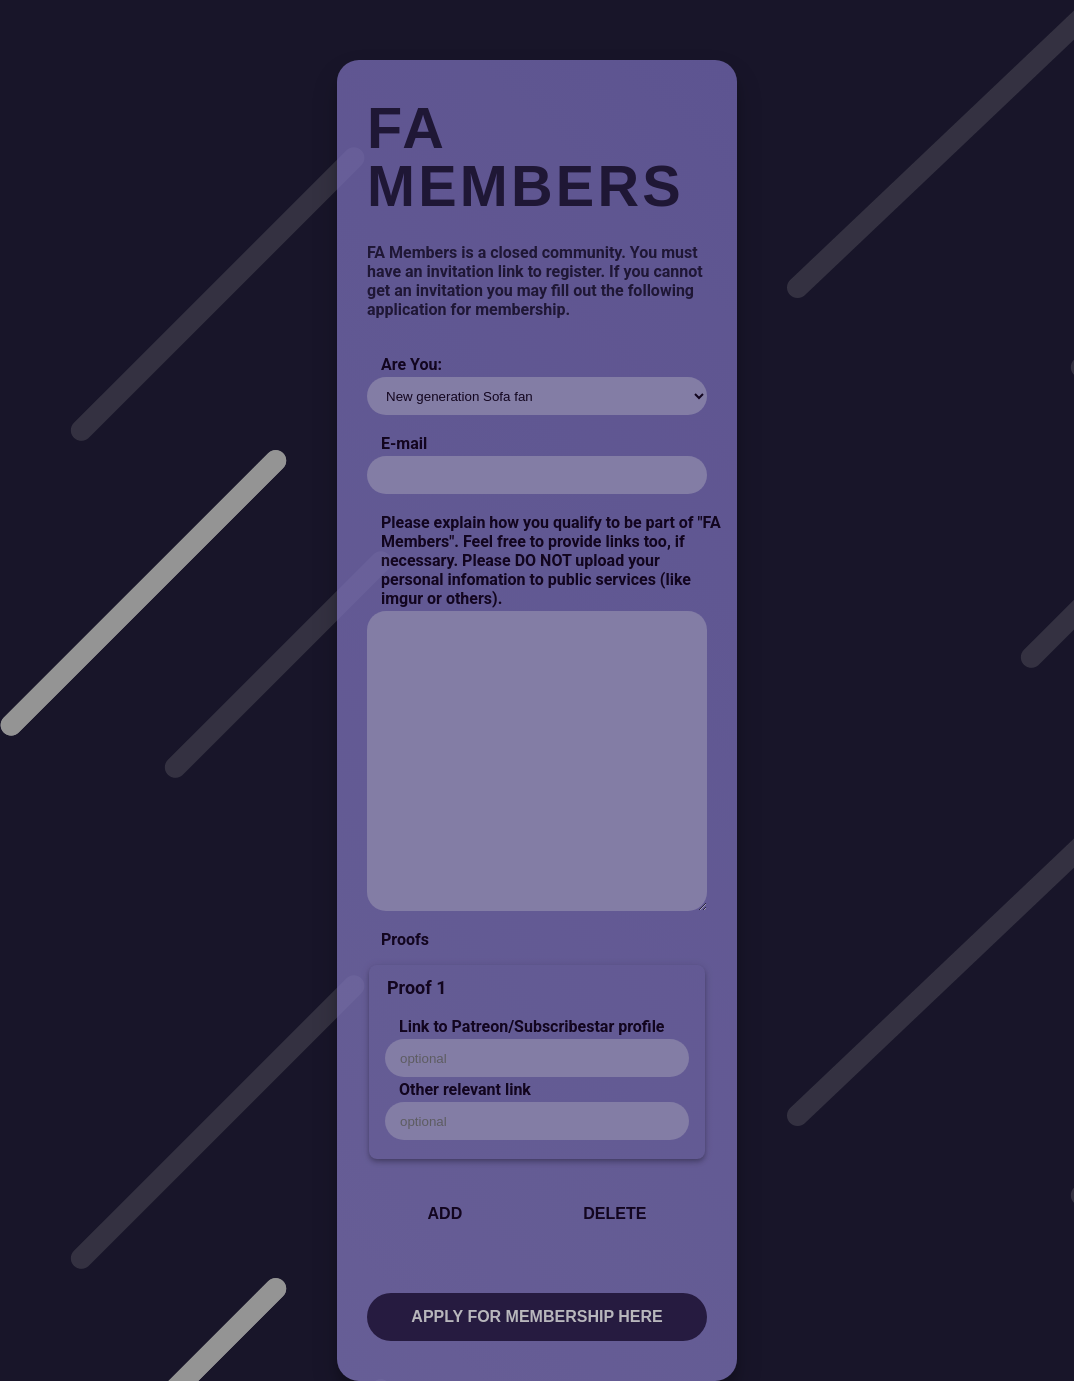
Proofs (405, 939)
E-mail (404, 443)
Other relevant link (465, 1089)
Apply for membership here (536, 1316)
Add (445, 1213)
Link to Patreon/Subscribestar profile (532, 1026)
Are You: (411, 364)
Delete (614, 1213)
